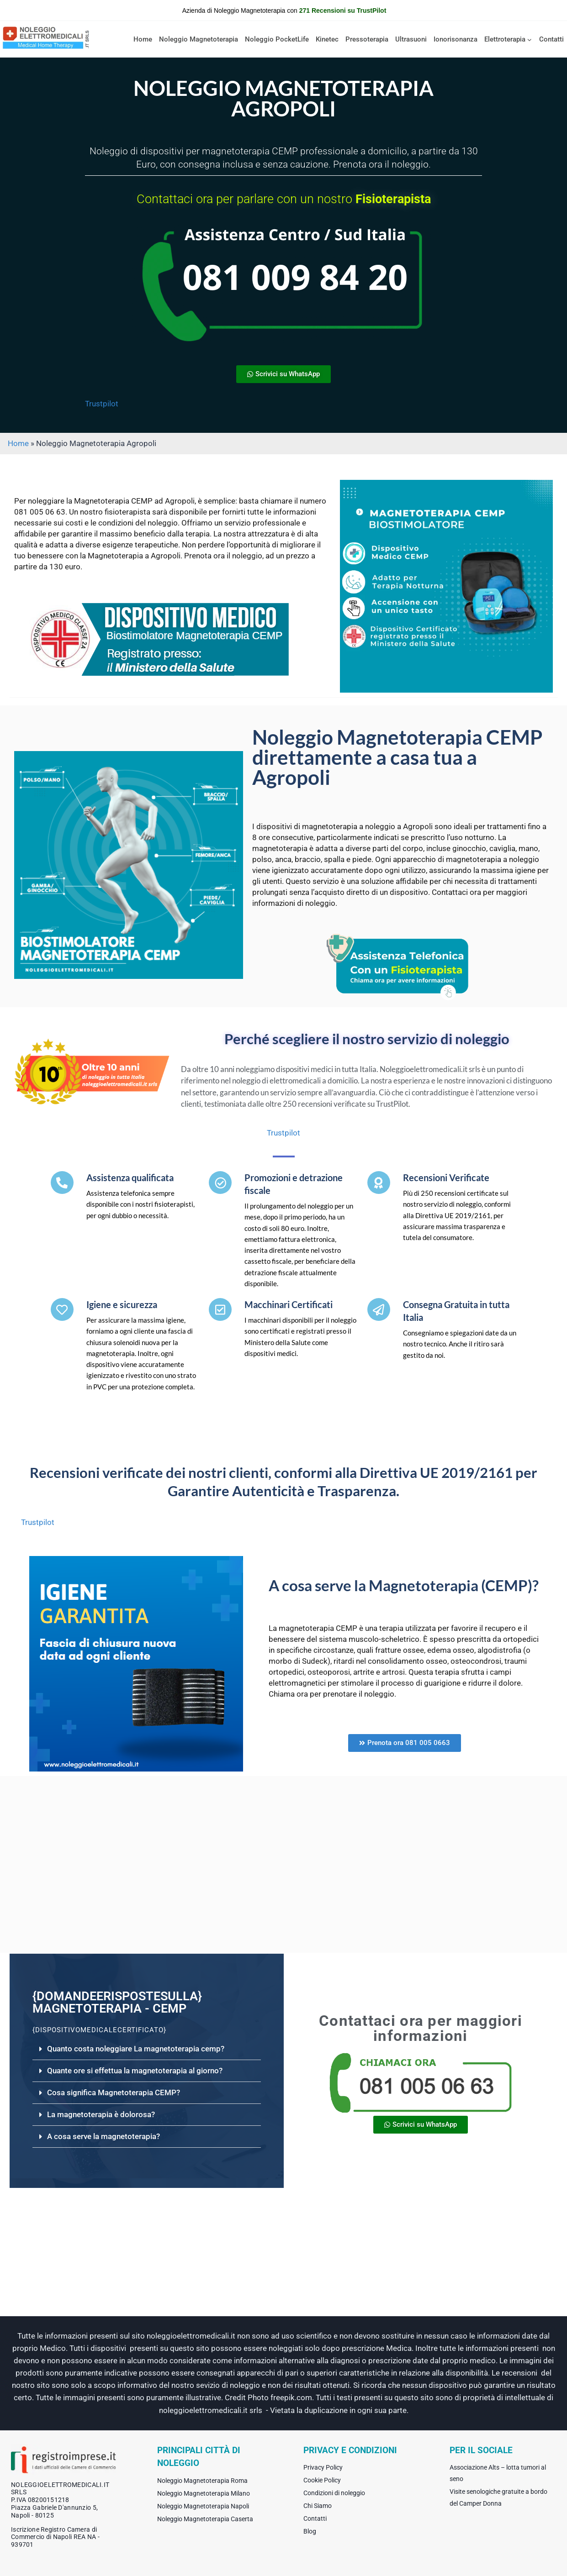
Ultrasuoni (411, 39)
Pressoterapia (366, 39)
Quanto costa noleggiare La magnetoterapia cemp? (135, 2048)
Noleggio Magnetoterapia (198, 39)
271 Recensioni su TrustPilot (343, 10)
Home (142, 39)
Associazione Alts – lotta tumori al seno (498, 2473)
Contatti (551, 39)
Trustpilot (101, 403)
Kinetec (327, 39)
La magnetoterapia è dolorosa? (101, 2114)
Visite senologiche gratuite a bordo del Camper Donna (498, 2497)
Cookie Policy (322, 2480)
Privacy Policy (323, 2467)
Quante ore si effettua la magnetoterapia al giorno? (135, 2070)
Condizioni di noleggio (334, 2493)
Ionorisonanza (455, 39)
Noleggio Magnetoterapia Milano (203, 2493)
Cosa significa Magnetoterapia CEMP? (113, 2092)
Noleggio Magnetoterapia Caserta (205, 2519)
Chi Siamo (317, 2505)
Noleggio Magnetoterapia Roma (202, 2480)
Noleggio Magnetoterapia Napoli (203, 2506)
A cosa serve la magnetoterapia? (103, 2136)
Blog (309, 2531)
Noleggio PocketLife (277, 39)
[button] (146, 2049)
